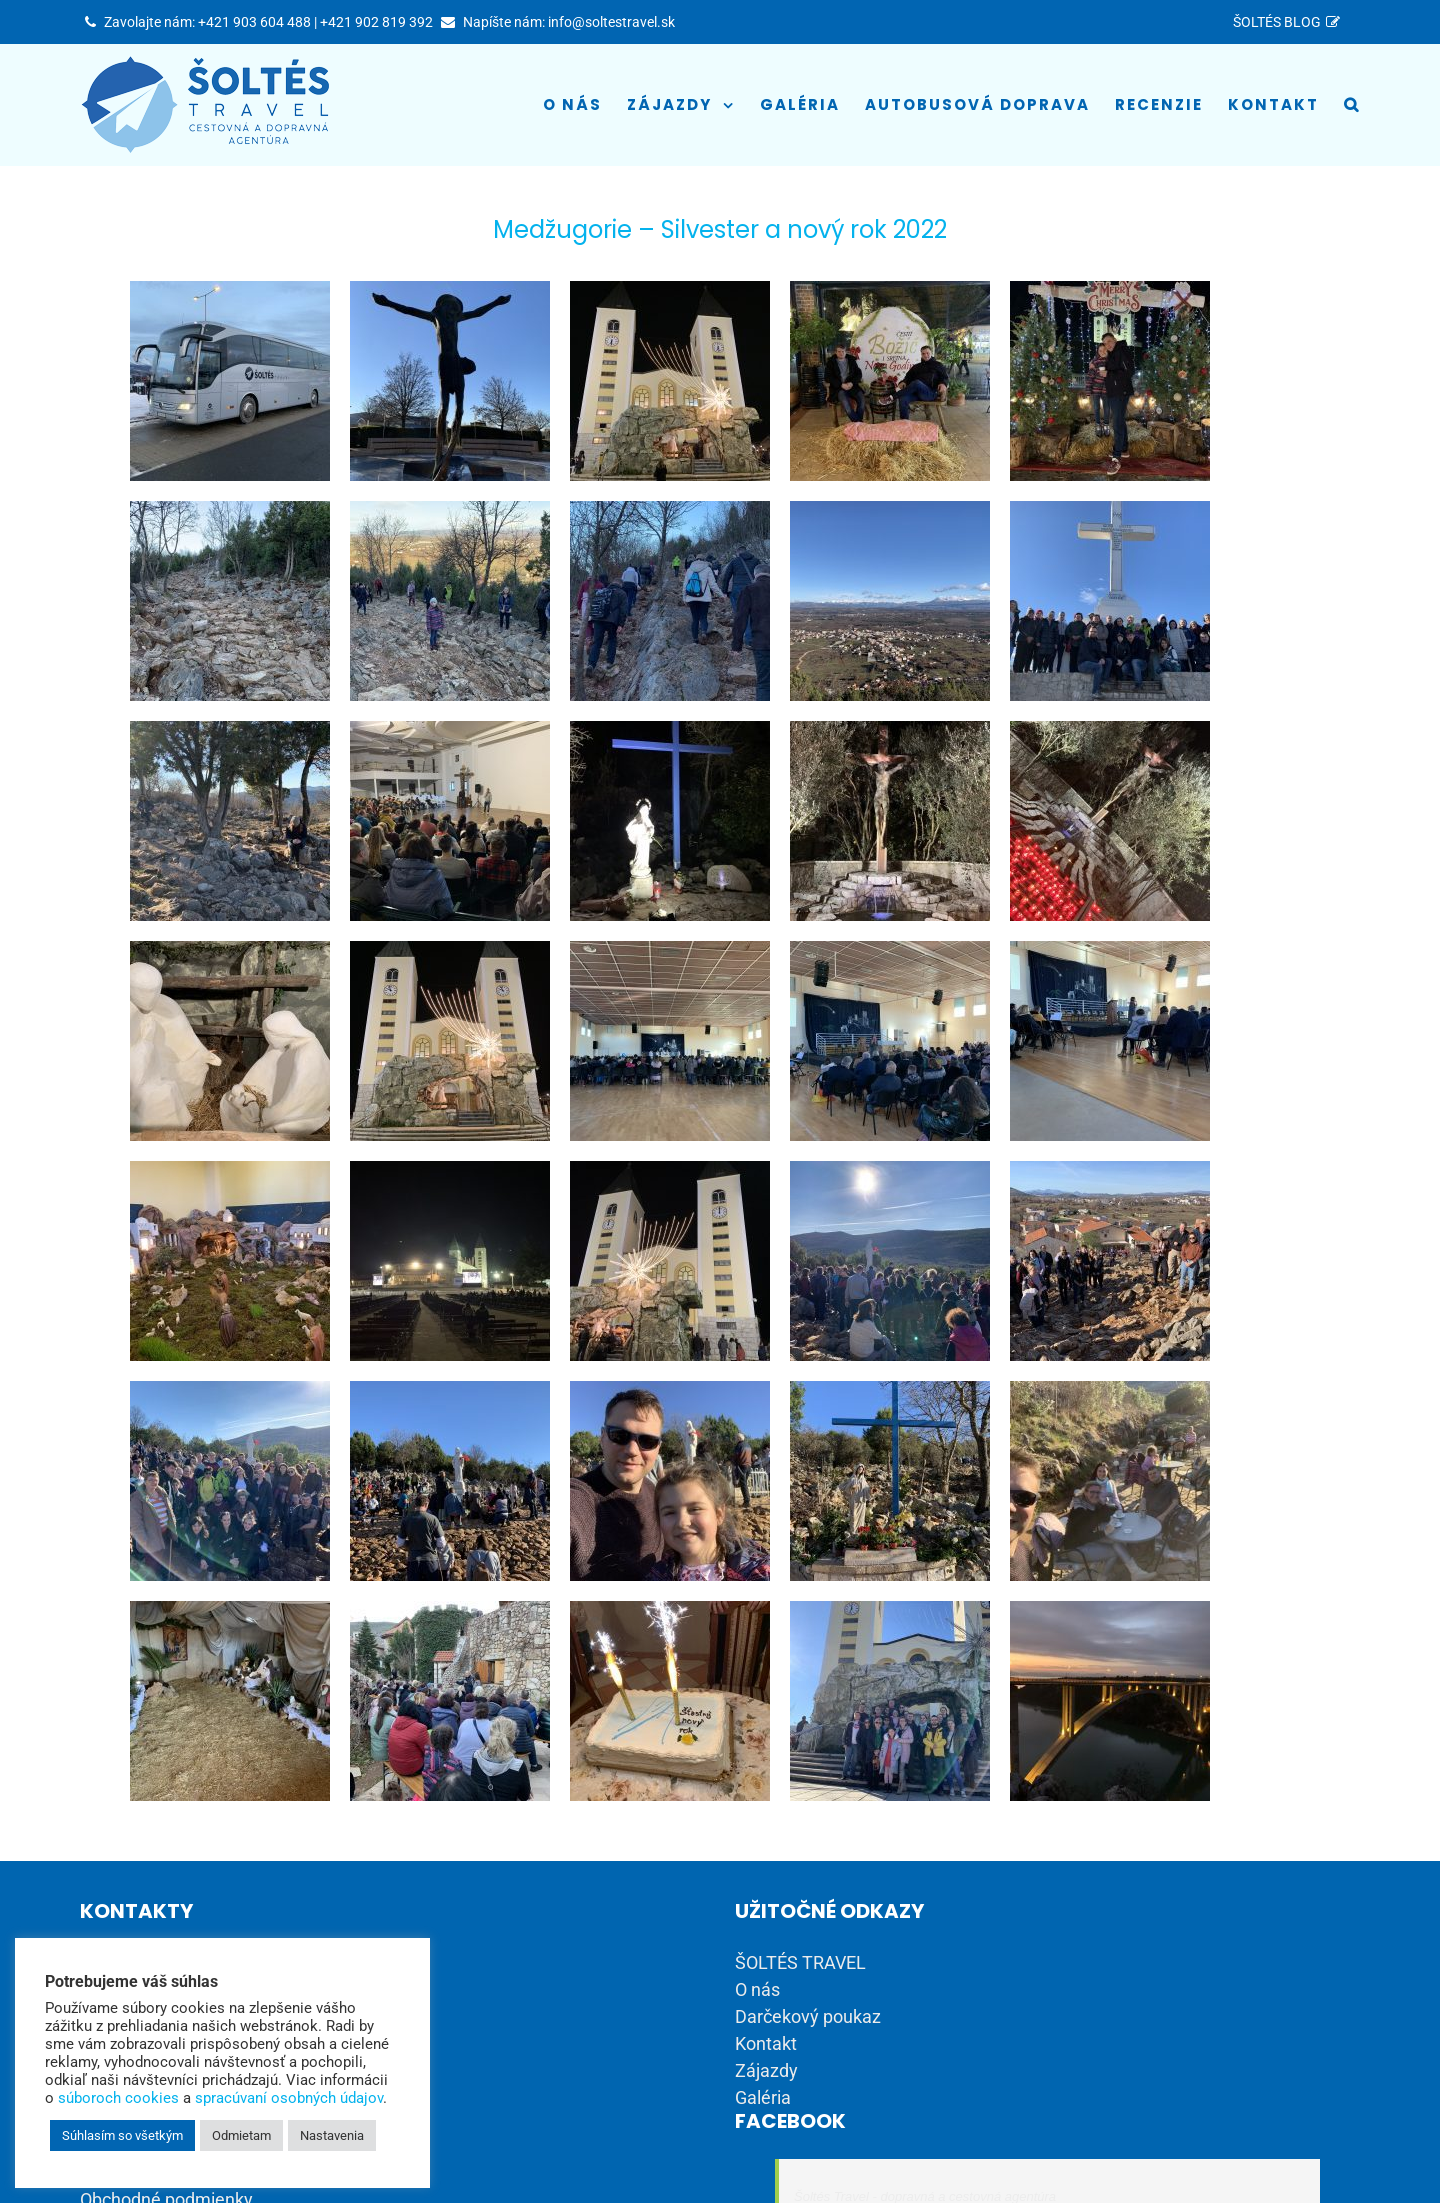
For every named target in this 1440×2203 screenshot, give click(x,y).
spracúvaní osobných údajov (289, 2098)
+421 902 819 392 (376, 22)
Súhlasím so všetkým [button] (122, 2135)
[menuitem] (1290, 22)
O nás (757, 1989)
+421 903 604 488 (254, 22)
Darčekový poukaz (808, 2016)
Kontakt (766, 2043)
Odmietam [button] (241, 2135)
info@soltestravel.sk (611, 22)
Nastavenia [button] (332, 2135)
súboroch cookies (118, 2098)
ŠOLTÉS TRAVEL (800, 1962)
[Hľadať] (1352, 105)
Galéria (763, 2097)
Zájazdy (766, 2070)
